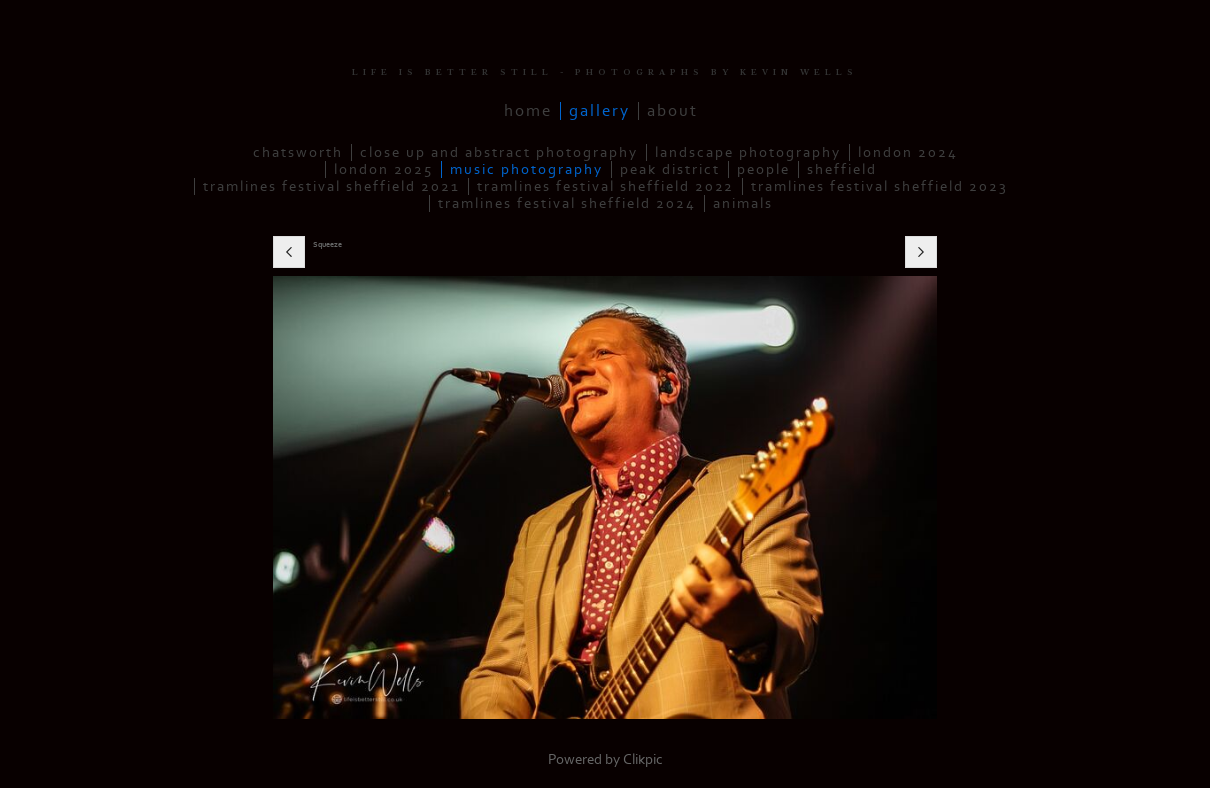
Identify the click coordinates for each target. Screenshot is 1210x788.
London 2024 (908, 152)
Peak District (670, 169)
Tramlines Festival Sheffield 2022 (605, 186)
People (763, 169)
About (672, 111)
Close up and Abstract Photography (499, 152)
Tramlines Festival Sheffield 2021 (331, 186)
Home (528, 111)
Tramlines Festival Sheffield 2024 (567, 203)
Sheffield (842, 169)
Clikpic (643, 759)
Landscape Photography (748, 152)
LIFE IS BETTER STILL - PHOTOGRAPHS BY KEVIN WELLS (605, 72)
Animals (743, 203)
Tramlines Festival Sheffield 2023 (879, 186)
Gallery (599, 111)
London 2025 (383, 169)
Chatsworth (298, 152)
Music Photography (526, 169)
